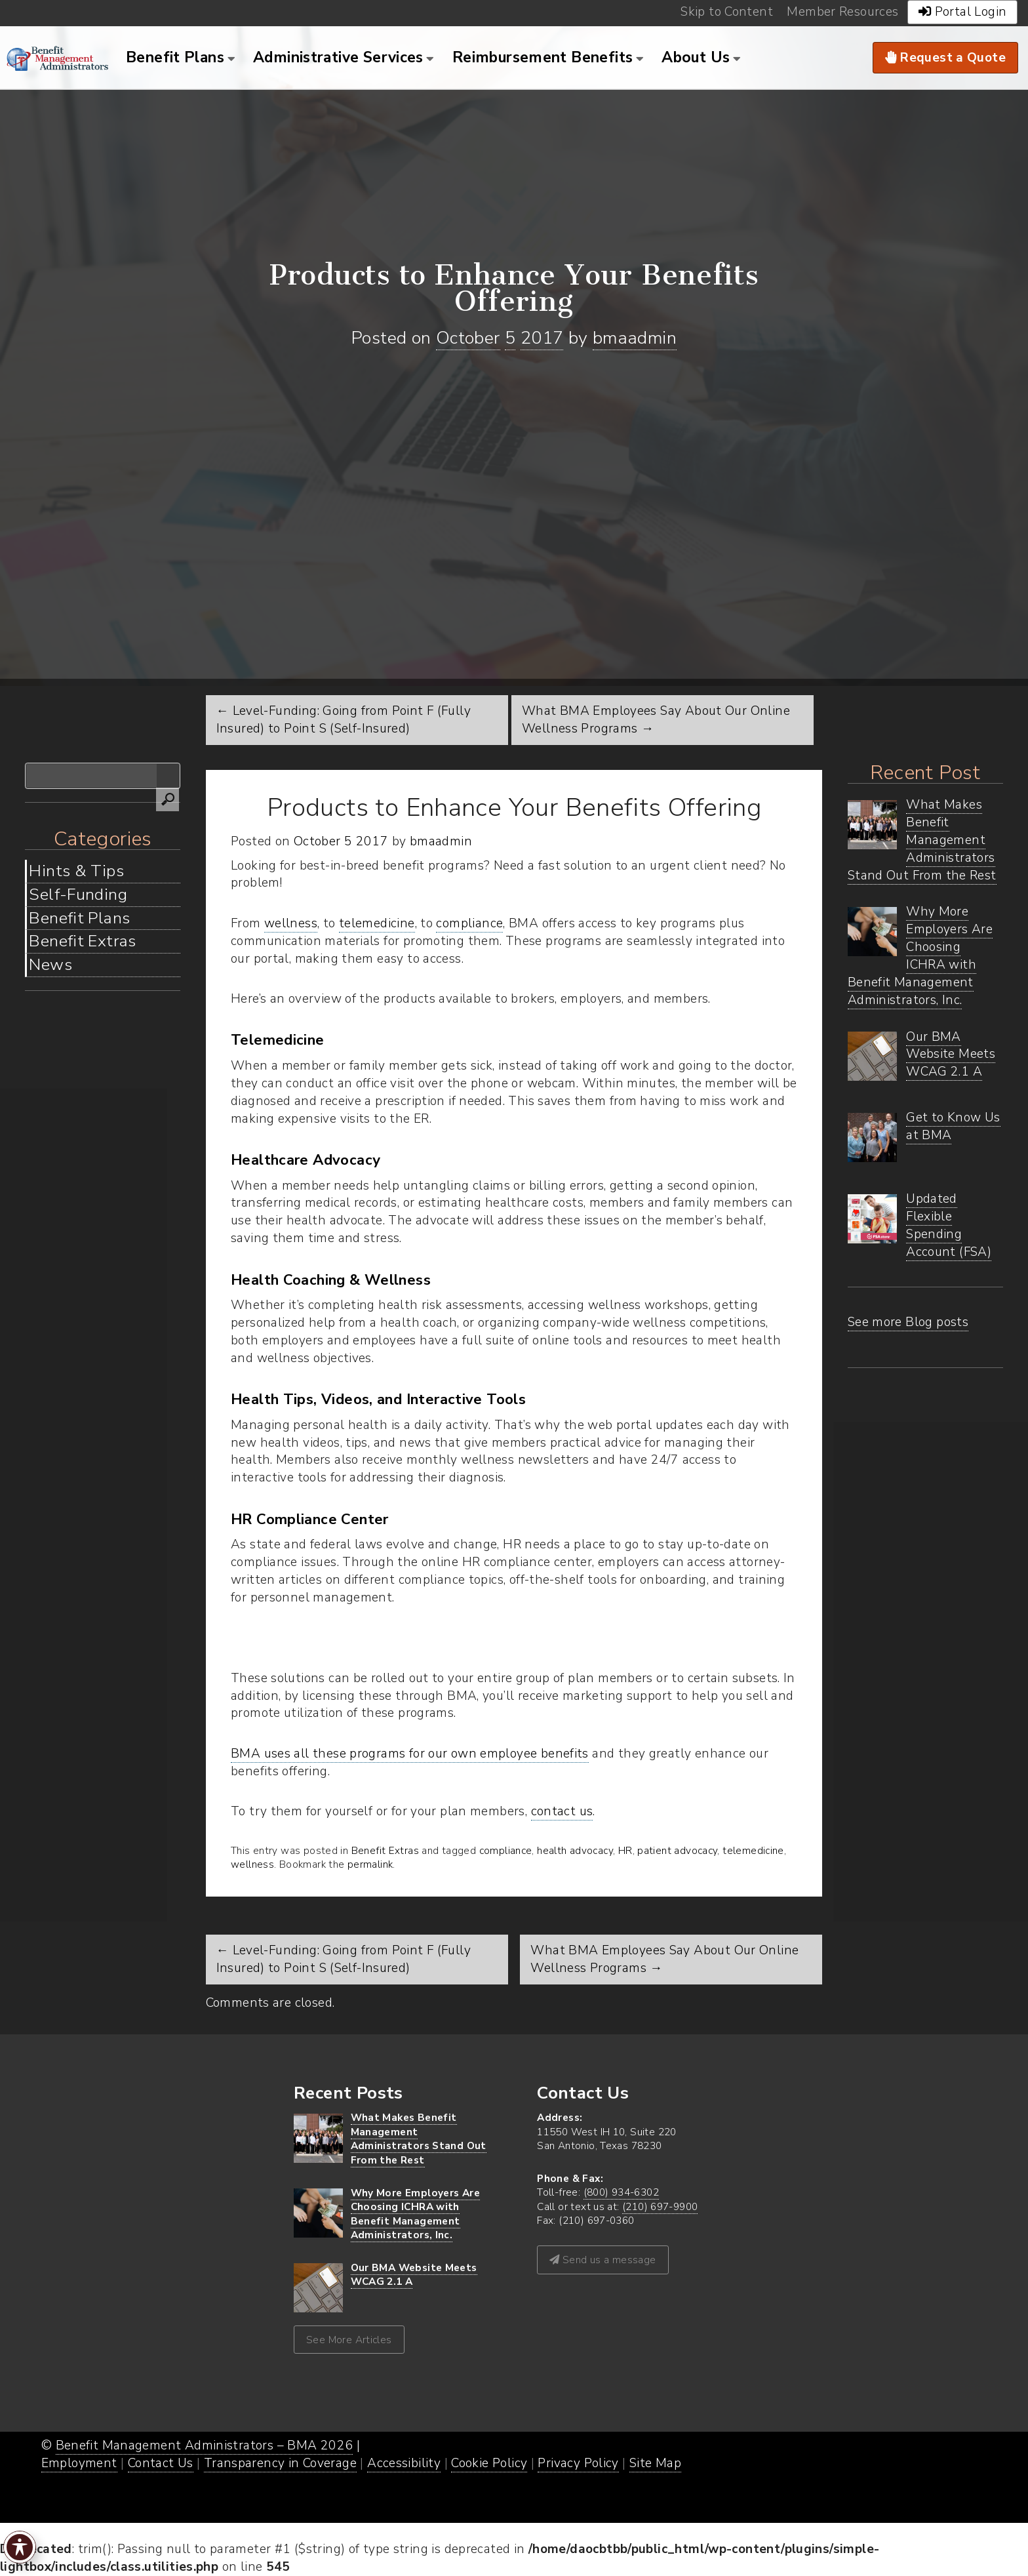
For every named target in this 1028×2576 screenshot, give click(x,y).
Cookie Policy (489, 2463)
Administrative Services (338, 57)
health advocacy (575, 1850)
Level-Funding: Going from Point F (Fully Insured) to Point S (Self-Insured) (343, 1959)
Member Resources (842, 11)
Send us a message (602, 2259)
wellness (290, 923)
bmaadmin (635, 338)
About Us (696, 57)
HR (625, 1850)
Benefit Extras (82, 941)
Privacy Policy (578, 2463)
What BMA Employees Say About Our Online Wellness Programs (664, 1959)
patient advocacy (677, 1850)
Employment (79, 2463)
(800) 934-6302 (621, 2192)
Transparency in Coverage (280, 2463)
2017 (542, 338)
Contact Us (160, 2463)
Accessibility (404, 2463)
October (468, 338)
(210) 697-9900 (660, 2206)
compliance (469, 923)
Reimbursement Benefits (542, 57)
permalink (370, 1864)
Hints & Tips (76, 871)
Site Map (655, 2463)
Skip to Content (727, 11)
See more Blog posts (908, 1322)
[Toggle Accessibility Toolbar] (19, 2547)
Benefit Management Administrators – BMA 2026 (204, 2445)
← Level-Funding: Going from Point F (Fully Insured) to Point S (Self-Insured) (343, 719)
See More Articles (349, 2339)
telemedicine (377, 923)
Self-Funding (78, 894)
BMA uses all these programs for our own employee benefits (410, 1753)
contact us (562, 1811)
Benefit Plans (175, 57)
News (50, 965)
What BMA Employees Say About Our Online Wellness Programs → (656, 719)
